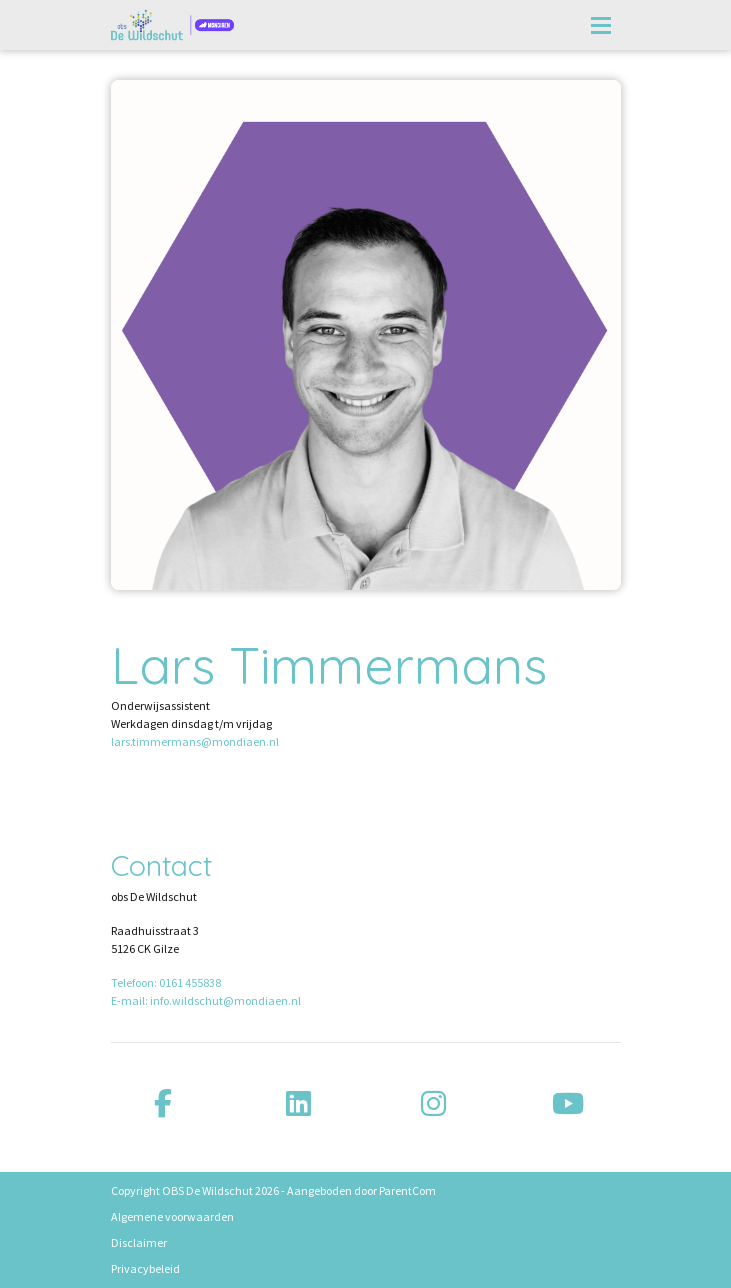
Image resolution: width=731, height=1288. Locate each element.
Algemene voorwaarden (172, 1216)
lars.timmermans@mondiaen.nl (195, 741)
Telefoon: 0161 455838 (166, 982)
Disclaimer (139, 1242)
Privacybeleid (145, 1268)
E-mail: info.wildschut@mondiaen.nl (206, 1000)
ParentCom (407, 1190)
